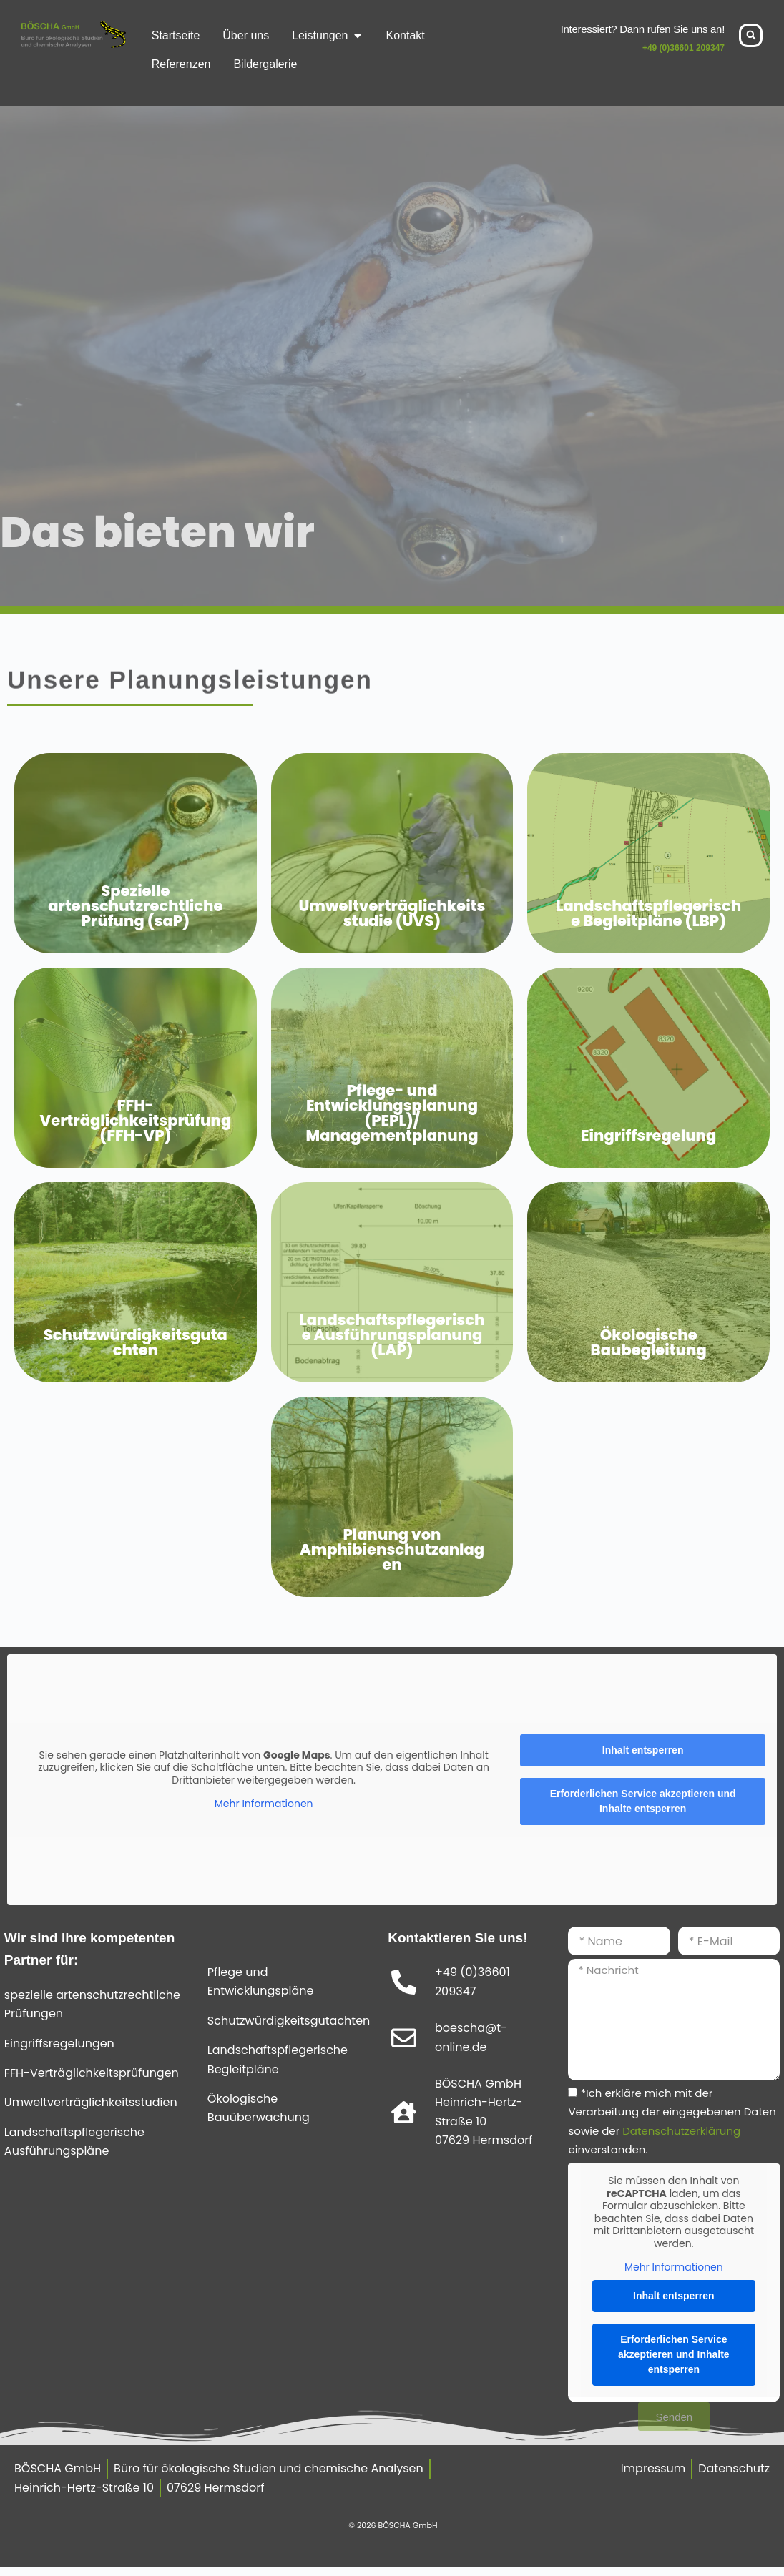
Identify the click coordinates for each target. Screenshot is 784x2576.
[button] (751, 35)
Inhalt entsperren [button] (643, 1750)
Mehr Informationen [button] (264, 1804)
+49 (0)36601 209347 (683, 48)
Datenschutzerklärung (681, 2130)
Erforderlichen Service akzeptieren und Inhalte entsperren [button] (643, 1801)
